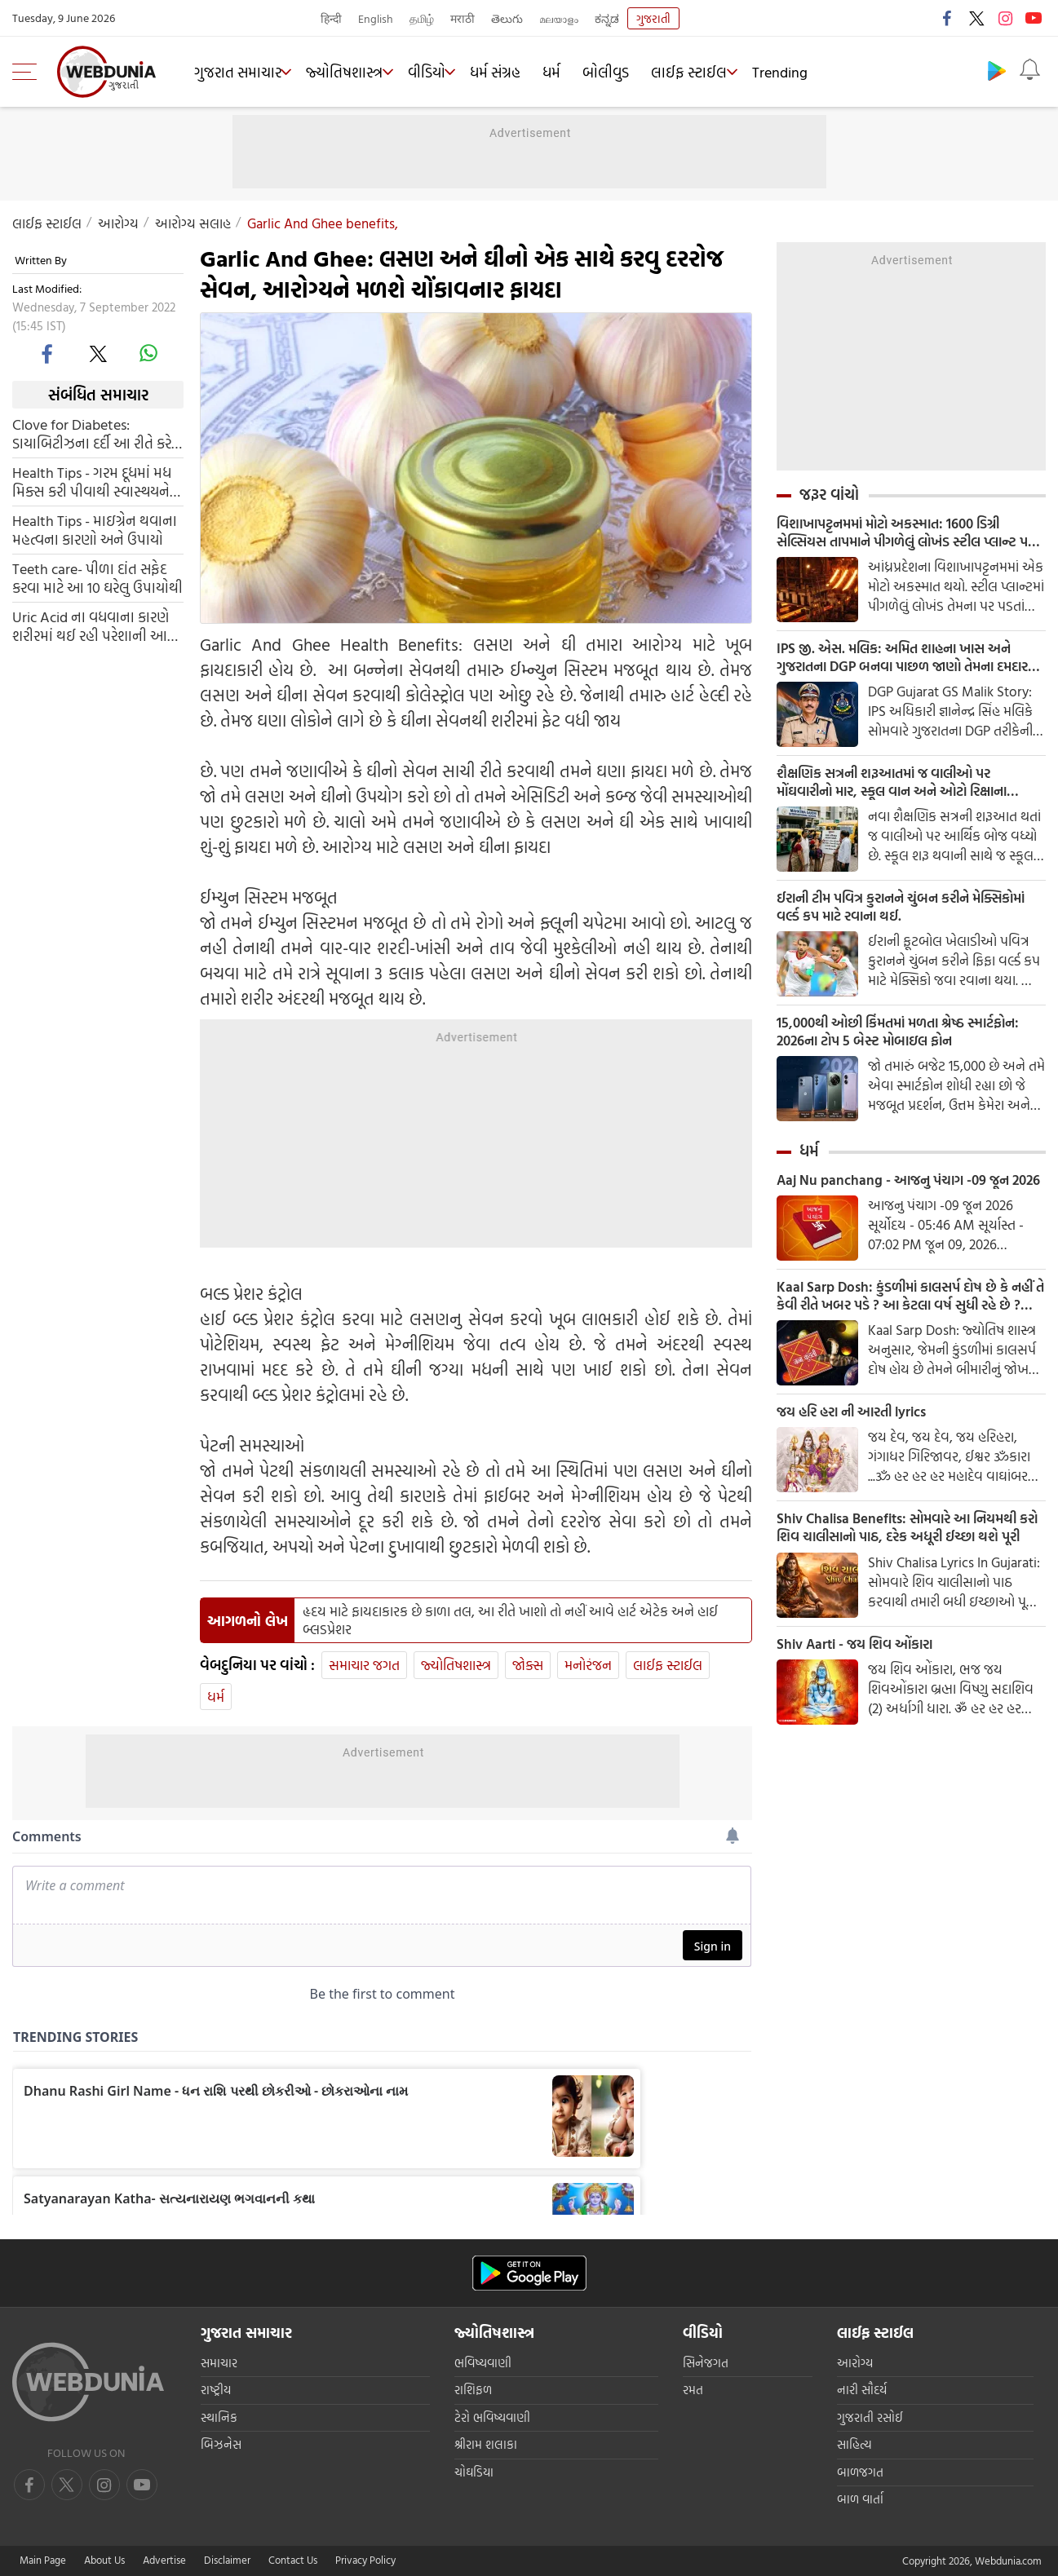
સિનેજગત (705, 2362)
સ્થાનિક (219, 2417)
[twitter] (98, 353)
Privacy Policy (365, 2560)
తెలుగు (507, 18)
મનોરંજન (588, 1665)
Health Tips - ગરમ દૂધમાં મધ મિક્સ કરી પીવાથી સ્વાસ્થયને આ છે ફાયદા (91, 482)
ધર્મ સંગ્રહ (514, 72)
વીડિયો (440, 72)
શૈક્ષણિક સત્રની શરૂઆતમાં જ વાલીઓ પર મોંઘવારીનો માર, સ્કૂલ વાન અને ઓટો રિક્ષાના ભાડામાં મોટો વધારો (903, 790)
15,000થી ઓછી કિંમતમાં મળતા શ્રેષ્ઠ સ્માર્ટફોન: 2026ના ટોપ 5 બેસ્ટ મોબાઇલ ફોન (907, 1046)
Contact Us (292, 2560)
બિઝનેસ (221, 2444)
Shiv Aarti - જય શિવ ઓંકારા (860, 1689)
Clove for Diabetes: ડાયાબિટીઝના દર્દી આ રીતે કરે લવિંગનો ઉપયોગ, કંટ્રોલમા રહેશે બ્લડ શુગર (91, 434)
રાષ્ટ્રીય (216, 2389)
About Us (104, 2560)
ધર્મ (571, 72)
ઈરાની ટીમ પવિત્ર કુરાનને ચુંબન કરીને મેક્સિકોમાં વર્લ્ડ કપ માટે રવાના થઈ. (881, 918)
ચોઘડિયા (474, 2472)
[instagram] (142, 2484)
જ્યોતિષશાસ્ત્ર (353, 72)
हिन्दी (331, 18)
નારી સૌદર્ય (862, 2389)
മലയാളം (558, 18)
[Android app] (529, 2273)
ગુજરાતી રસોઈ (870, 2417)
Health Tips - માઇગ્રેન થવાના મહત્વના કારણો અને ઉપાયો (94, 530)
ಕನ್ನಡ (607, 18)
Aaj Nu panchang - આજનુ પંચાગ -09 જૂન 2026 (898, 1206)
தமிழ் (421, 18)
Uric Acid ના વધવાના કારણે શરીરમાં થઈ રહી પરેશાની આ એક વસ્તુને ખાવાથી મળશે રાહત (90, 626)
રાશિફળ (473, 2389)
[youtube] (104, 2484)
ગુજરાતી (653, 18)
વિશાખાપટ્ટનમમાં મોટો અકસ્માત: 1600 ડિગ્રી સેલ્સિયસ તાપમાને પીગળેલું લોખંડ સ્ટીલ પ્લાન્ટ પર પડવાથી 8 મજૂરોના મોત (907, 534)
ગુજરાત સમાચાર (241, 72)
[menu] (28, 71)
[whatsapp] (148, 353)
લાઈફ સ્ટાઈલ (708, 72)
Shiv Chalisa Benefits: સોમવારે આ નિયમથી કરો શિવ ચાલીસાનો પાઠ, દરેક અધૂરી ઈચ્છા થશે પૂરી (908, 1571)
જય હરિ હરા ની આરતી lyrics (859, 1453)
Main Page (43, 2560)
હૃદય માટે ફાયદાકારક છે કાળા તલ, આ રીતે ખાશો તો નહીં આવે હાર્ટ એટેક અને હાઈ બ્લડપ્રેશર (510, 1620)
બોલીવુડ (625, 72)
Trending (804, 72)
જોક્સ (527, 1665)
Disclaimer (227, 2560)
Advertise (164, 2560)
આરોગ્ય (118, 223)
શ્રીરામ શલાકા (485, 2444)
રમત (693, 2389)
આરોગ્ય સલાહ (193, 223)
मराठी (462, 18)
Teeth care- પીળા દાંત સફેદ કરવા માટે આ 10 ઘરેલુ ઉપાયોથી (97, 578)
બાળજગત (860, 2472)
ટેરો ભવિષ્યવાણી (492, 2417)
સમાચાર (219, 2362)
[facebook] (48, 353)
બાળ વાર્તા (860, 2499)
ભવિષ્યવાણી (482, 2362)
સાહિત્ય (854, 2444)
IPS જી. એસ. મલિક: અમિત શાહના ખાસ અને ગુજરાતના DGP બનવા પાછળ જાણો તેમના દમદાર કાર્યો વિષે (902, 662)
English (375, 18)
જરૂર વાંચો (829, 494)
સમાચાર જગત (364, 1665)
